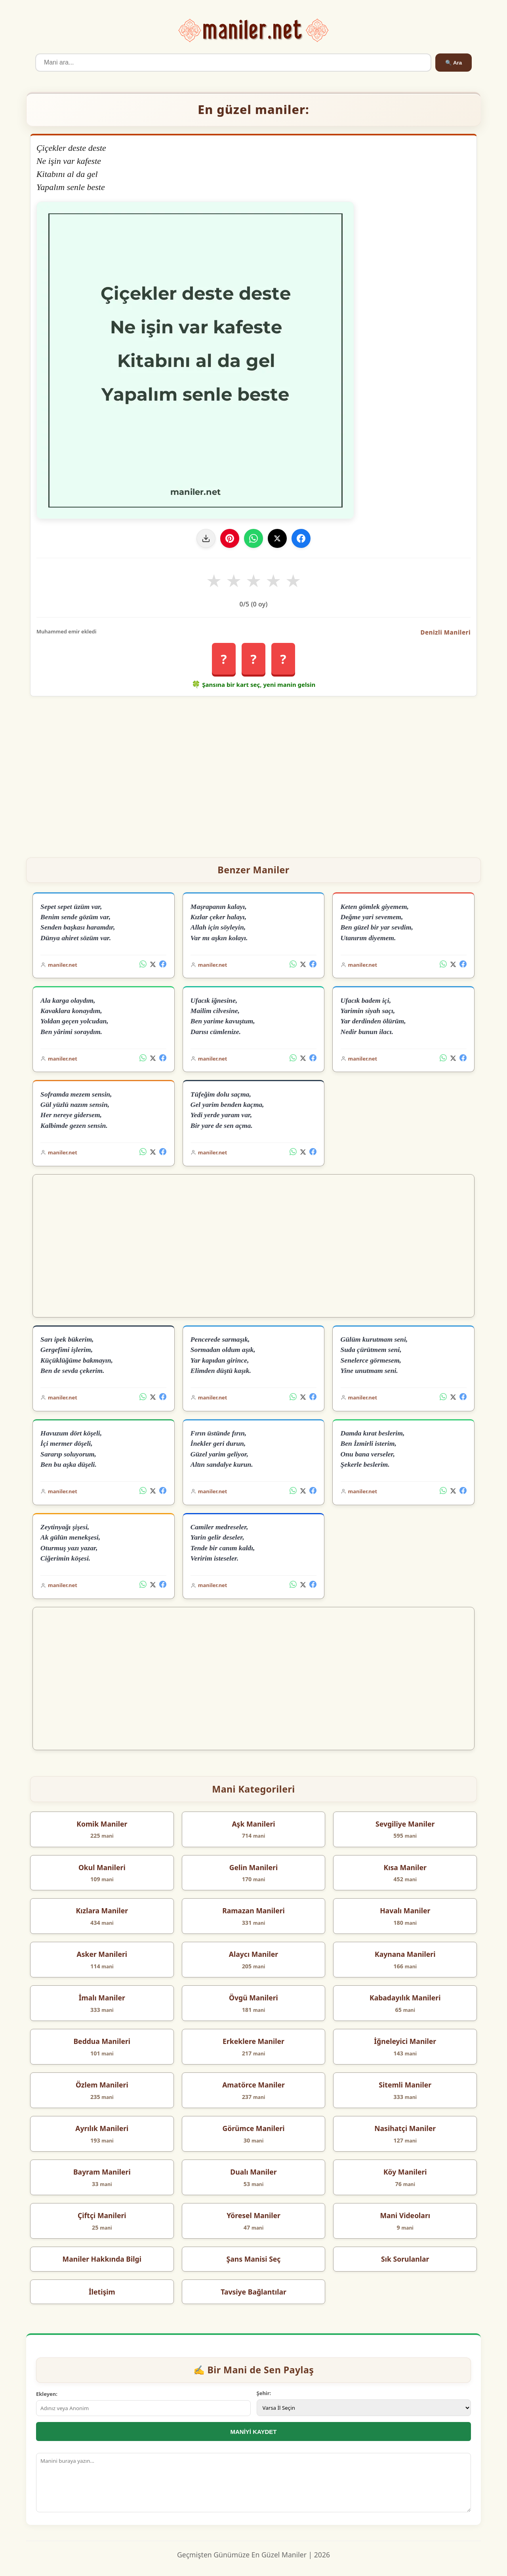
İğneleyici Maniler (405, 2041)
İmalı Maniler (102, 1997)
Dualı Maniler (253, 2172)
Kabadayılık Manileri (405, 1997)
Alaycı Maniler (253, 1954)
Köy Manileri (405, 2172)
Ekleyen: (46, 2393)
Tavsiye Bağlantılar (253, 2292)
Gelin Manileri (253, 1867)
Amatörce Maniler (253, 2084)
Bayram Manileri (102, 2172)
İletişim (102, 2292)
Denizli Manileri (445, 632)
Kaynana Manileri (405, 1954)
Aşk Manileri (253, 1824)
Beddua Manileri (101, 2041)
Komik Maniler (101, 1824)
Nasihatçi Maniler (405, 2128)
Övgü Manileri (253, 1997)
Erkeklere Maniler (253, 2041)
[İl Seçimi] (364, 2407)
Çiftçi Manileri (102, 2215)
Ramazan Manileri (253, 1910)
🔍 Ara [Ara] (453, 63)
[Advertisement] (253, 773)
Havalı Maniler (405, 1910)
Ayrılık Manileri (101, 2128)
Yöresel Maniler (253, 2215)
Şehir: (264, 2393)
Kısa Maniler (405, 1867)
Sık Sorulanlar (405, 2259)
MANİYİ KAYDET (254, 2431)
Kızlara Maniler (102, 1910)
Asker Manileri (102, 1954)
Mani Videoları (405, 2215)
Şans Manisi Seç (254, 2259)
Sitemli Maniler (405, 2084)
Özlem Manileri (102, 2084)
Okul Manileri (102, 1867)
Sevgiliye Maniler (405, 1824)
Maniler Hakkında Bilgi (102, 2259)
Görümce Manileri (253, 2128)
